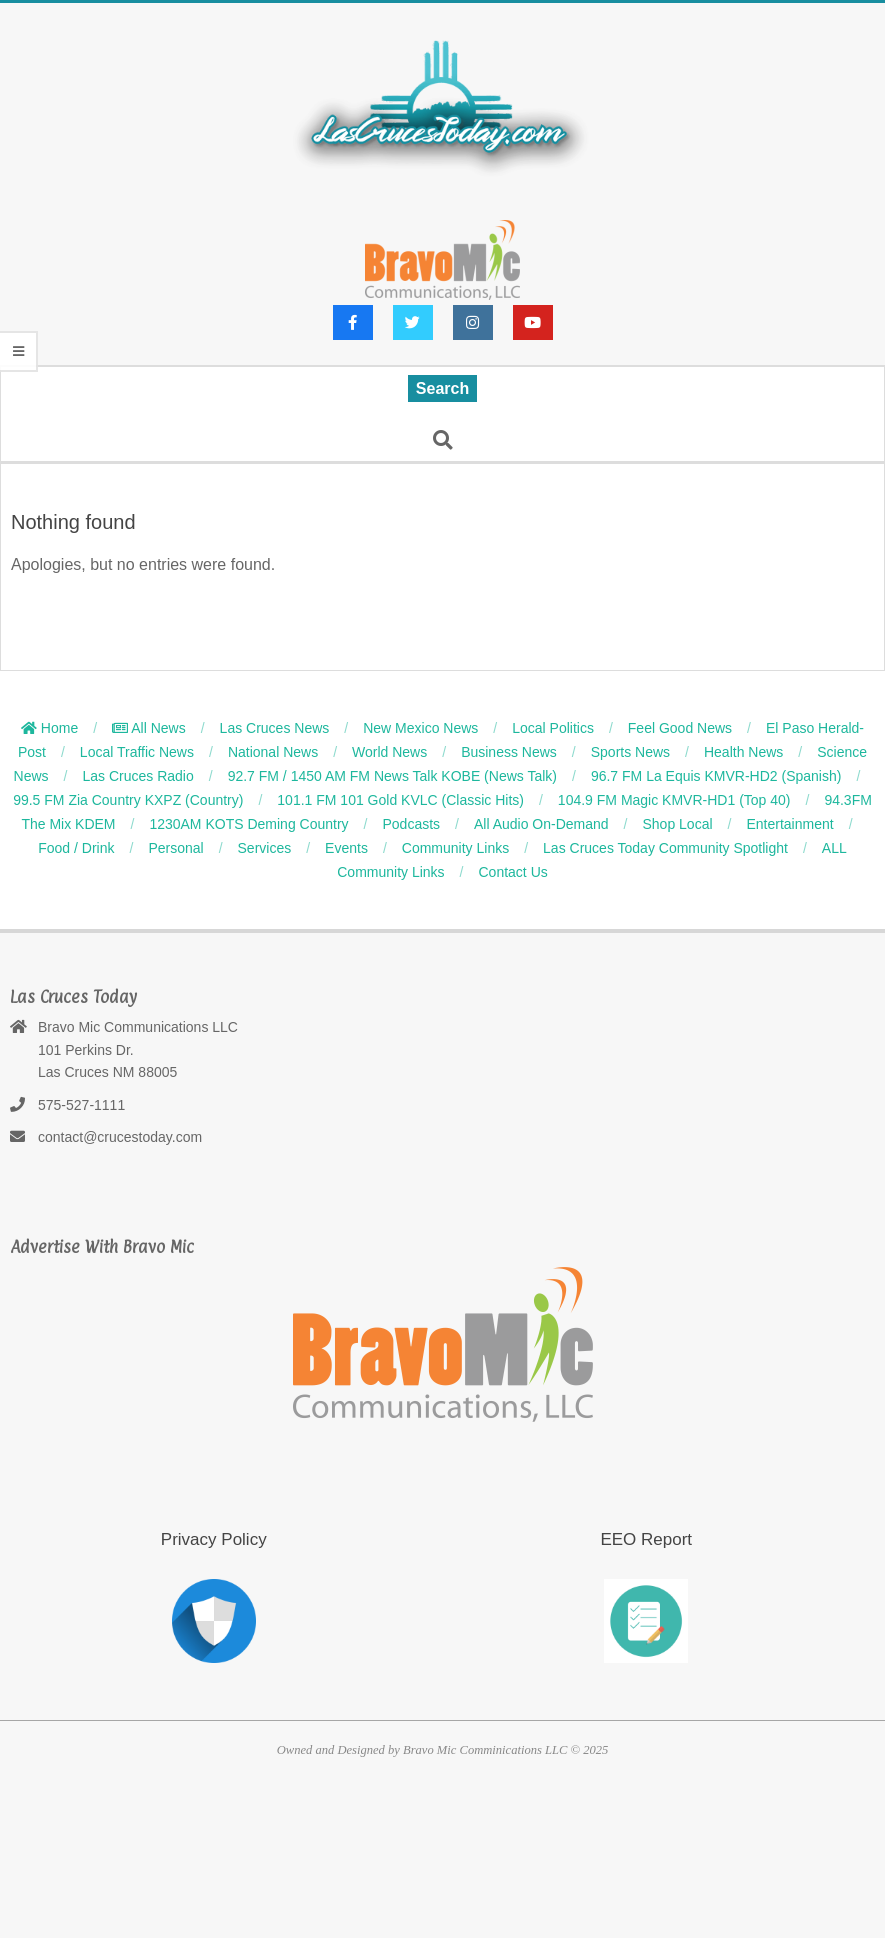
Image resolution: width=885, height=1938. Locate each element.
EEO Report (646, 1539)
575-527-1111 (81, 1105)
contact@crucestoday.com (120, 1137)
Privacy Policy (214, 1539)
